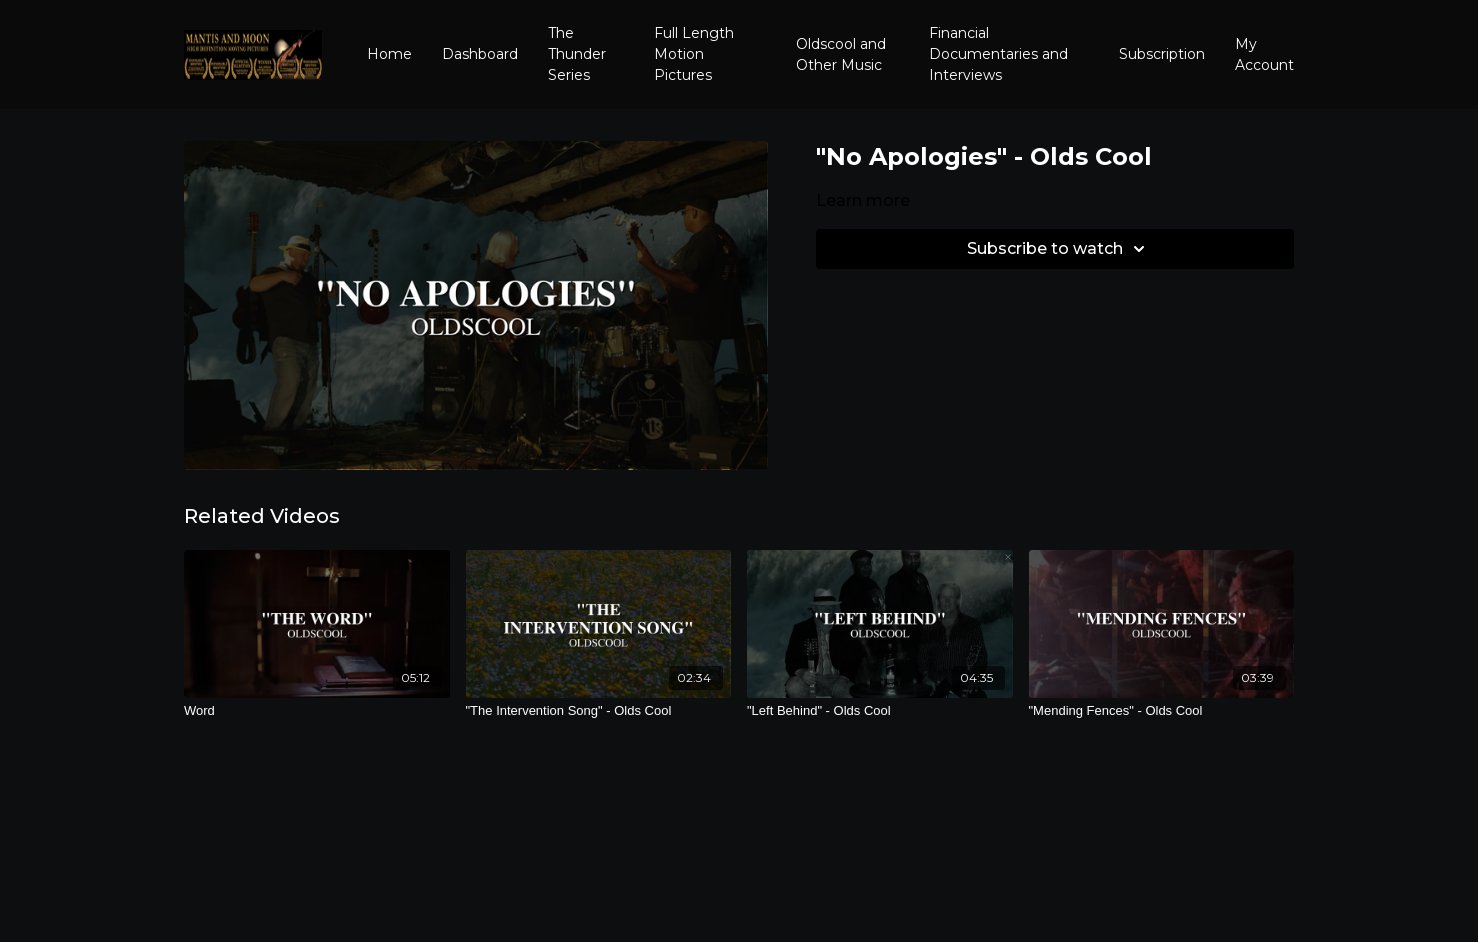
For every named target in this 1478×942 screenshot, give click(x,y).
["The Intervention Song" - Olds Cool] (599, 711)
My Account (1264, 54)
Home (389, 54)
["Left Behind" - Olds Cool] (880, 711)
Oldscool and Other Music (841, 54)
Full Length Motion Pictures (694, 54)
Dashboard (480, 54)
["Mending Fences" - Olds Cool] (1162, 711)
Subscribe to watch (1059, 249)
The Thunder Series (577, 54)
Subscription (1162, 54)
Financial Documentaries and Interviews (998, 54)
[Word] (317, 711)
